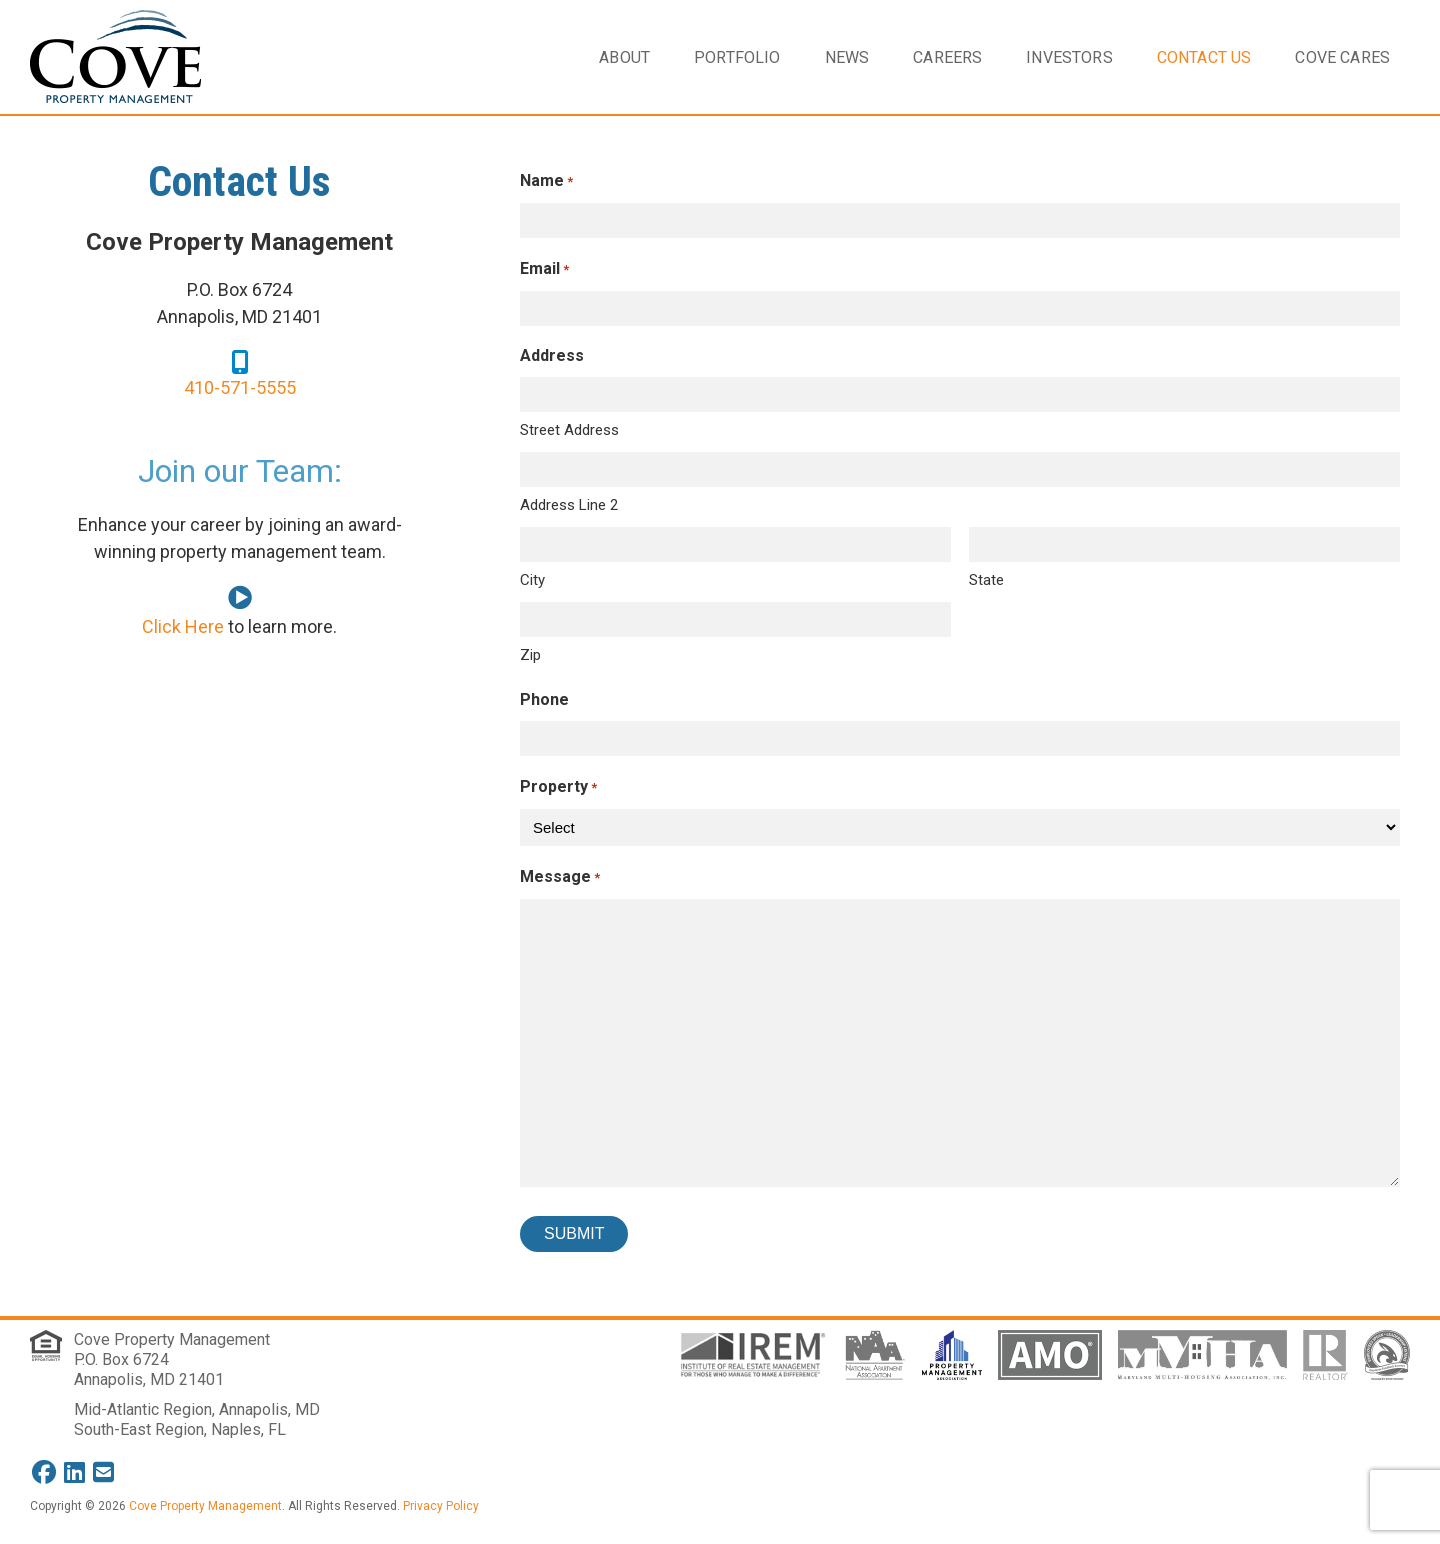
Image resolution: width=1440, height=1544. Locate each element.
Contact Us (1204, 57)
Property (558, 787)
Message (560, 877)
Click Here (183, 626)
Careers (947, 57)
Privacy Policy (441, 1506)
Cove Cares (1342, 57)
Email (544, 269)
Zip (530, 655)
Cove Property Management (172, 1339)
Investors (1069, 57)
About (624, 57)
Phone (544, 699)
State (986, 580)
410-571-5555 (240, 387)
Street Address (569, 430)
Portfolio (737, 57)
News (847, 57)
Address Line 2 (569, 505)
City (532, 580)
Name (546, 181)
